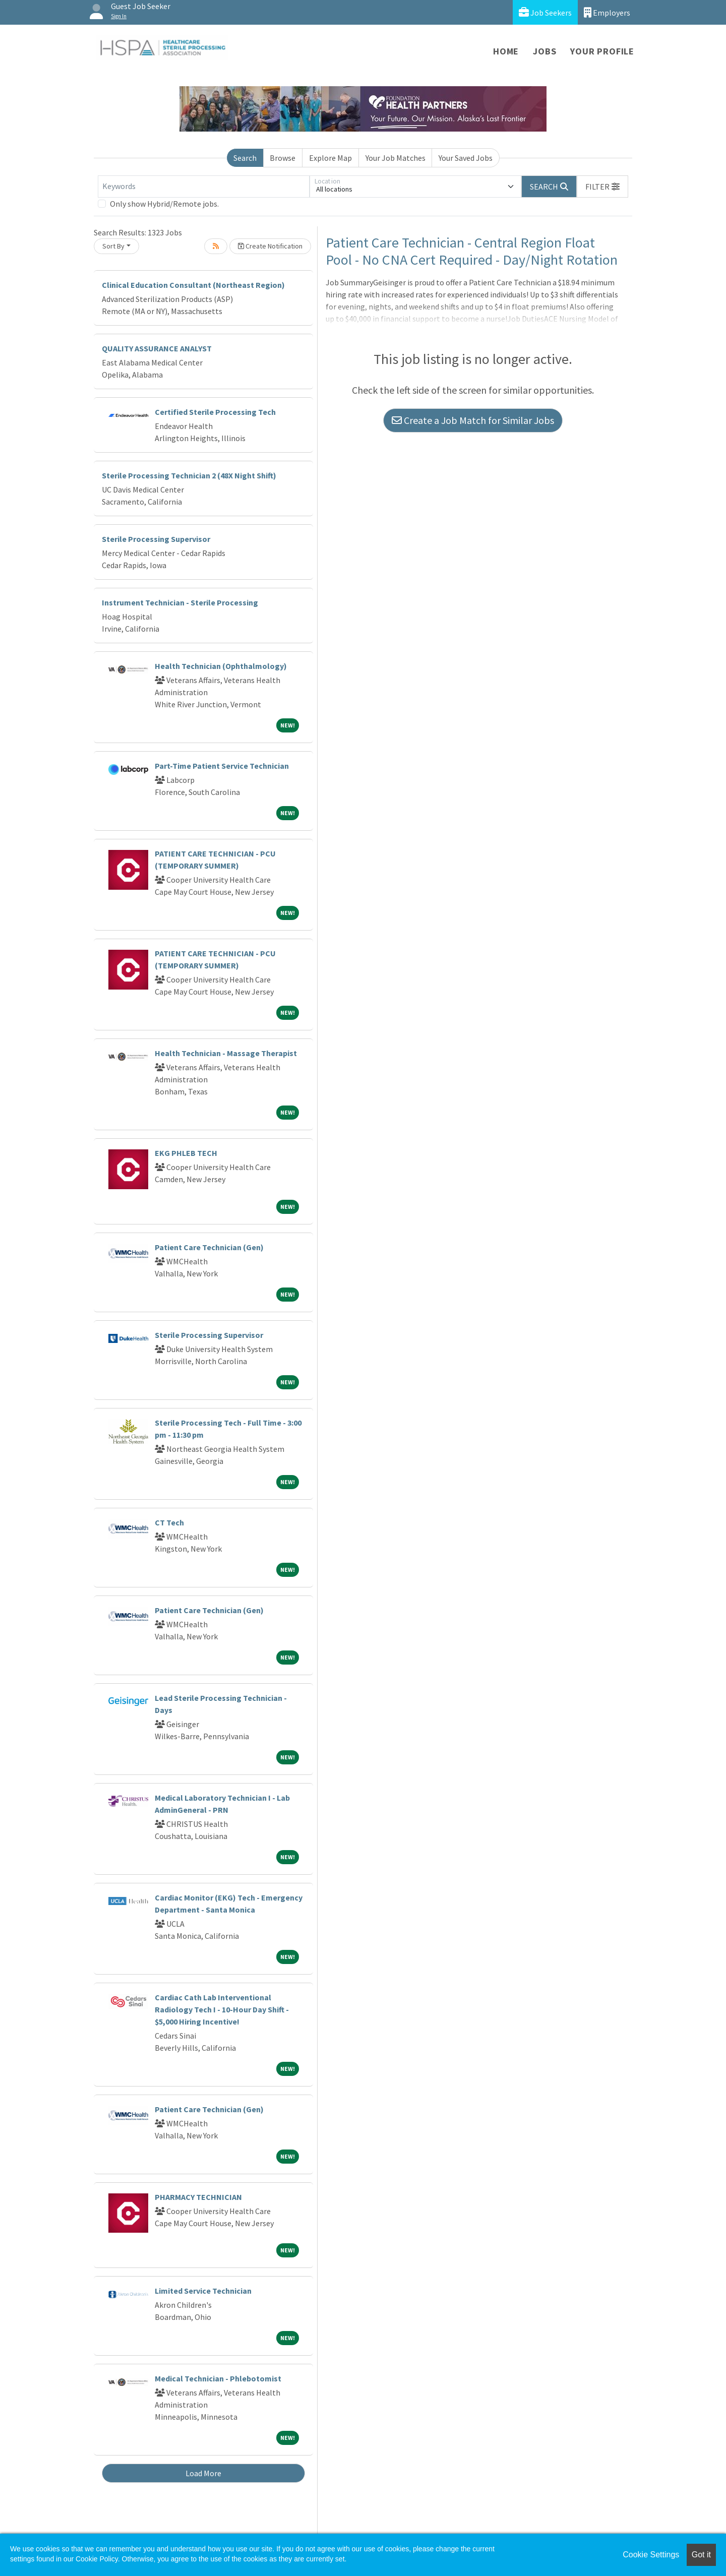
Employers (607, 12)
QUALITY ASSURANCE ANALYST (157, 348)
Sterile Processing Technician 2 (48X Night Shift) (189, 475)
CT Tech (169, 1522)
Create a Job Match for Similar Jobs (473, 420)
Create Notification (270, 246)
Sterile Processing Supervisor (156, 539)
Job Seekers (545, 12)
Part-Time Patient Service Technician (222, 766)
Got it (701, 2554)
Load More (203, 2473)
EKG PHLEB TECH (186, 1153)
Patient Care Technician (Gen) (209, 1247)
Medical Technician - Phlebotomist (218, 2378)
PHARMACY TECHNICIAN (198, 2197)
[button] (602, 186)
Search (245, 158)
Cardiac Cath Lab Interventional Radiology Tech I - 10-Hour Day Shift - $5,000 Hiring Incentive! (222, 2009)
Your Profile (602, 51)
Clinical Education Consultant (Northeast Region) (193, 285)
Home (506, 51)
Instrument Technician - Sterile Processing (180, 602)
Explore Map (330, 158)
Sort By (113, 246)
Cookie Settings (651, 2554)
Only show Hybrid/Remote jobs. (164, 204)
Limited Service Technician (203, 2291)
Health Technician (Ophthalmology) (221, 666)
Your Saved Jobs (466, 158)
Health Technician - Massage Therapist (226, 1053)
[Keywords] (204, 186)
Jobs (544, 51)
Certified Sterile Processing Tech (215, 412)
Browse (282, 158)
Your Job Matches (396, 158)
